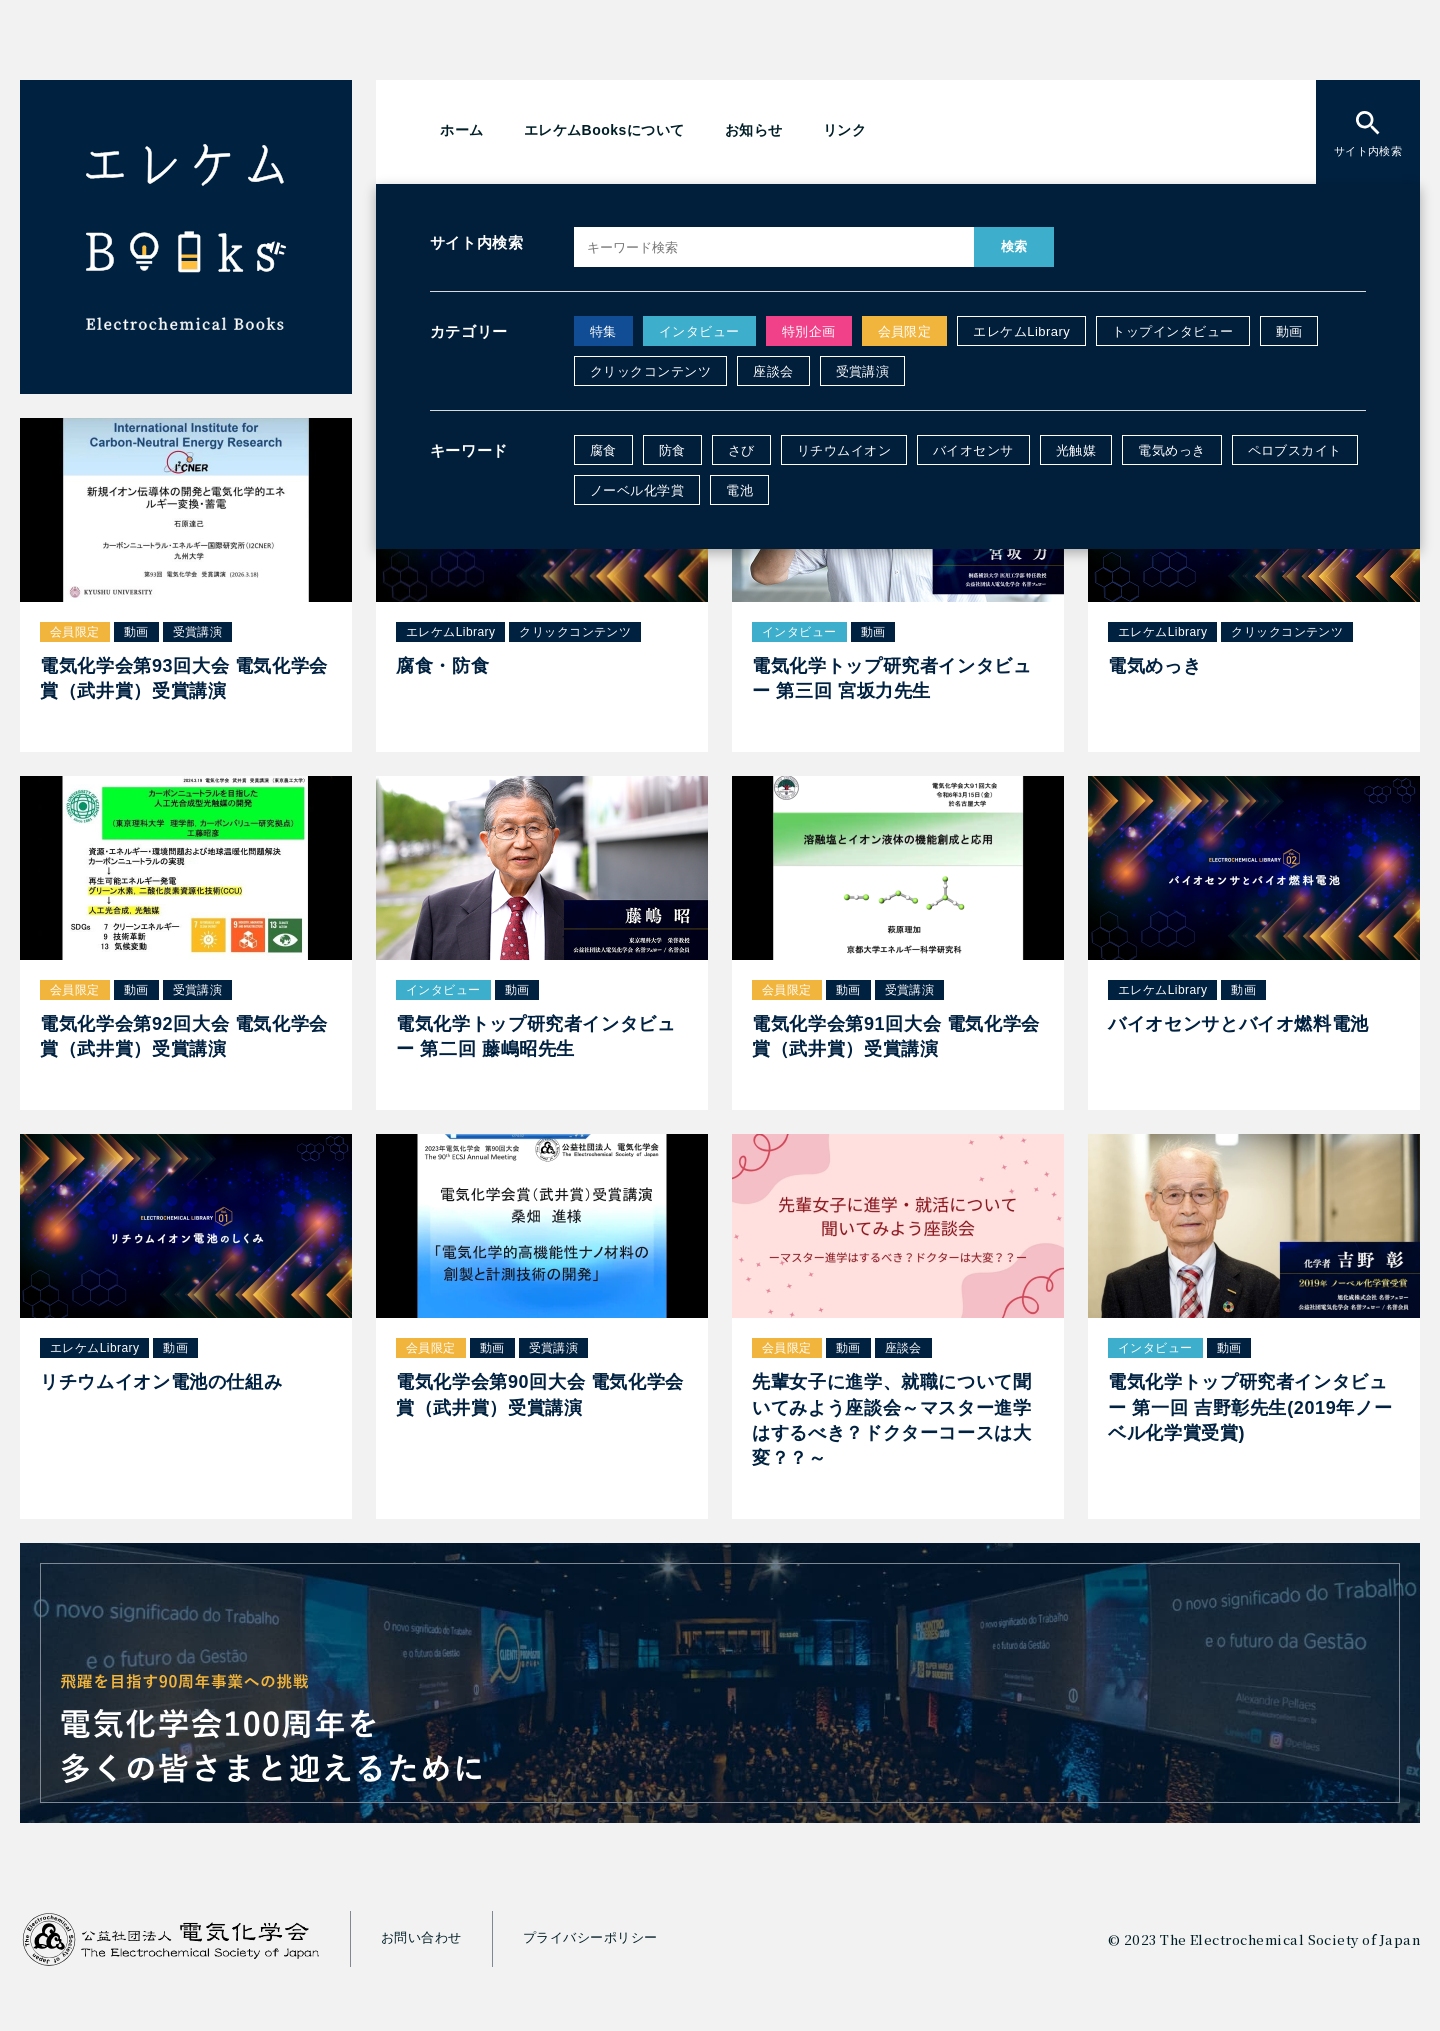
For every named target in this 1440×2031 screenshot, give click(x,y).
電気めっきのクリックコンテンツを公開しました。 (896, 343)
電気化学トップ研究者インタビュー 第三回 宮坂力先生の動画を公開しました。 (986, 301)
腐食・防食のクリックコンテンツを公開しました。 (896, 258)
